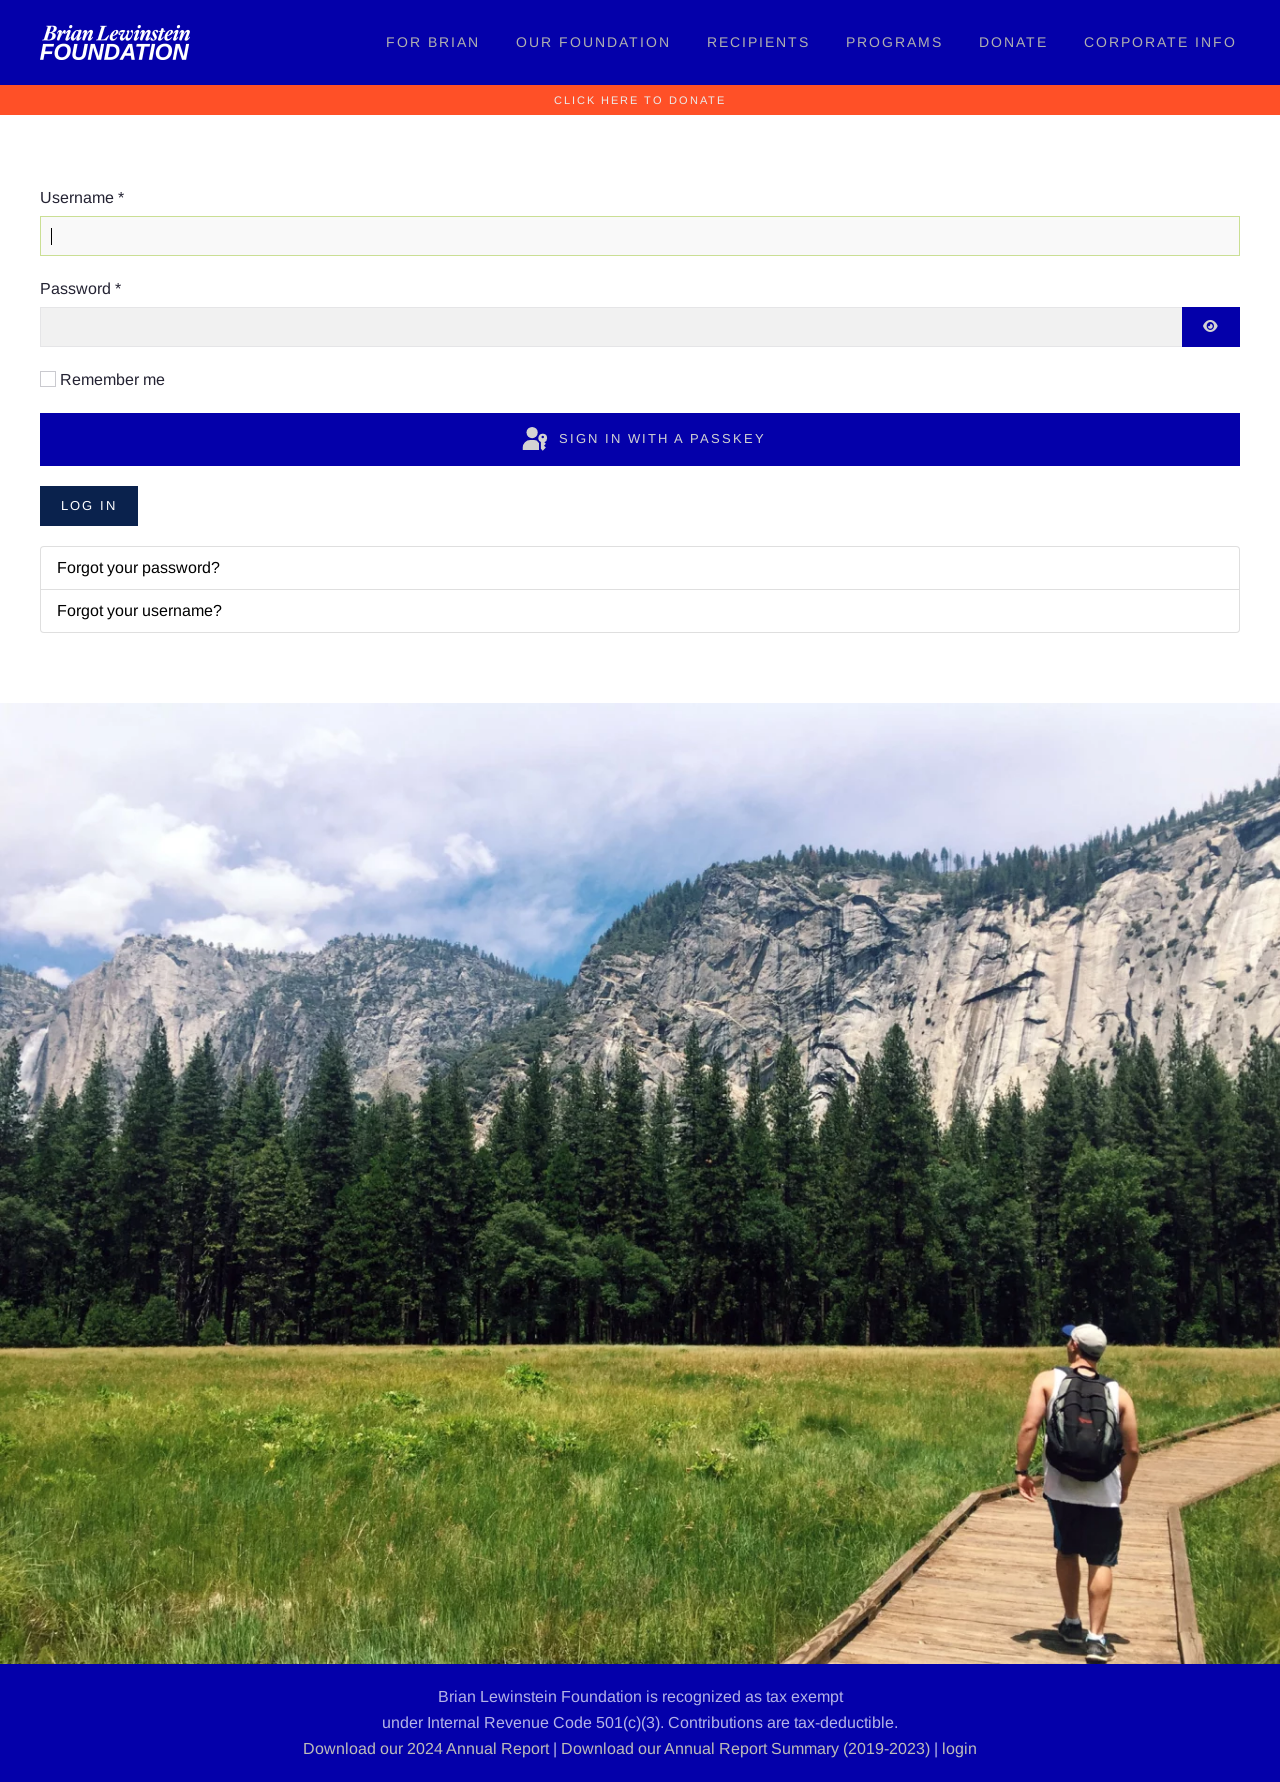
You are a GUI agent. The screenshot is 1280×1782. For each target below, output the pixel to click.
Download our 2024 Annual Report (426, 1748)
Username (82, 197)
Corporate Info (1160, 42)
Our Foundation (593, 42)
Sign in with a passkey (642, 440)
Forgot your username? (139, 610)
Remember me (112, 379)
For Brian (433, 42)
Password (80, 288)
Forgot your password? (138, 567)
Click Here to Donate (640, 100)
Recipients (758, 42)
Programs (894, 42)
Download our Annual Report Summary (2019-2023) (745, 1748)
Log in (89, 505)
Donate (1013, 42)
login (959, 1748)
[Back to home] (115, 42)
